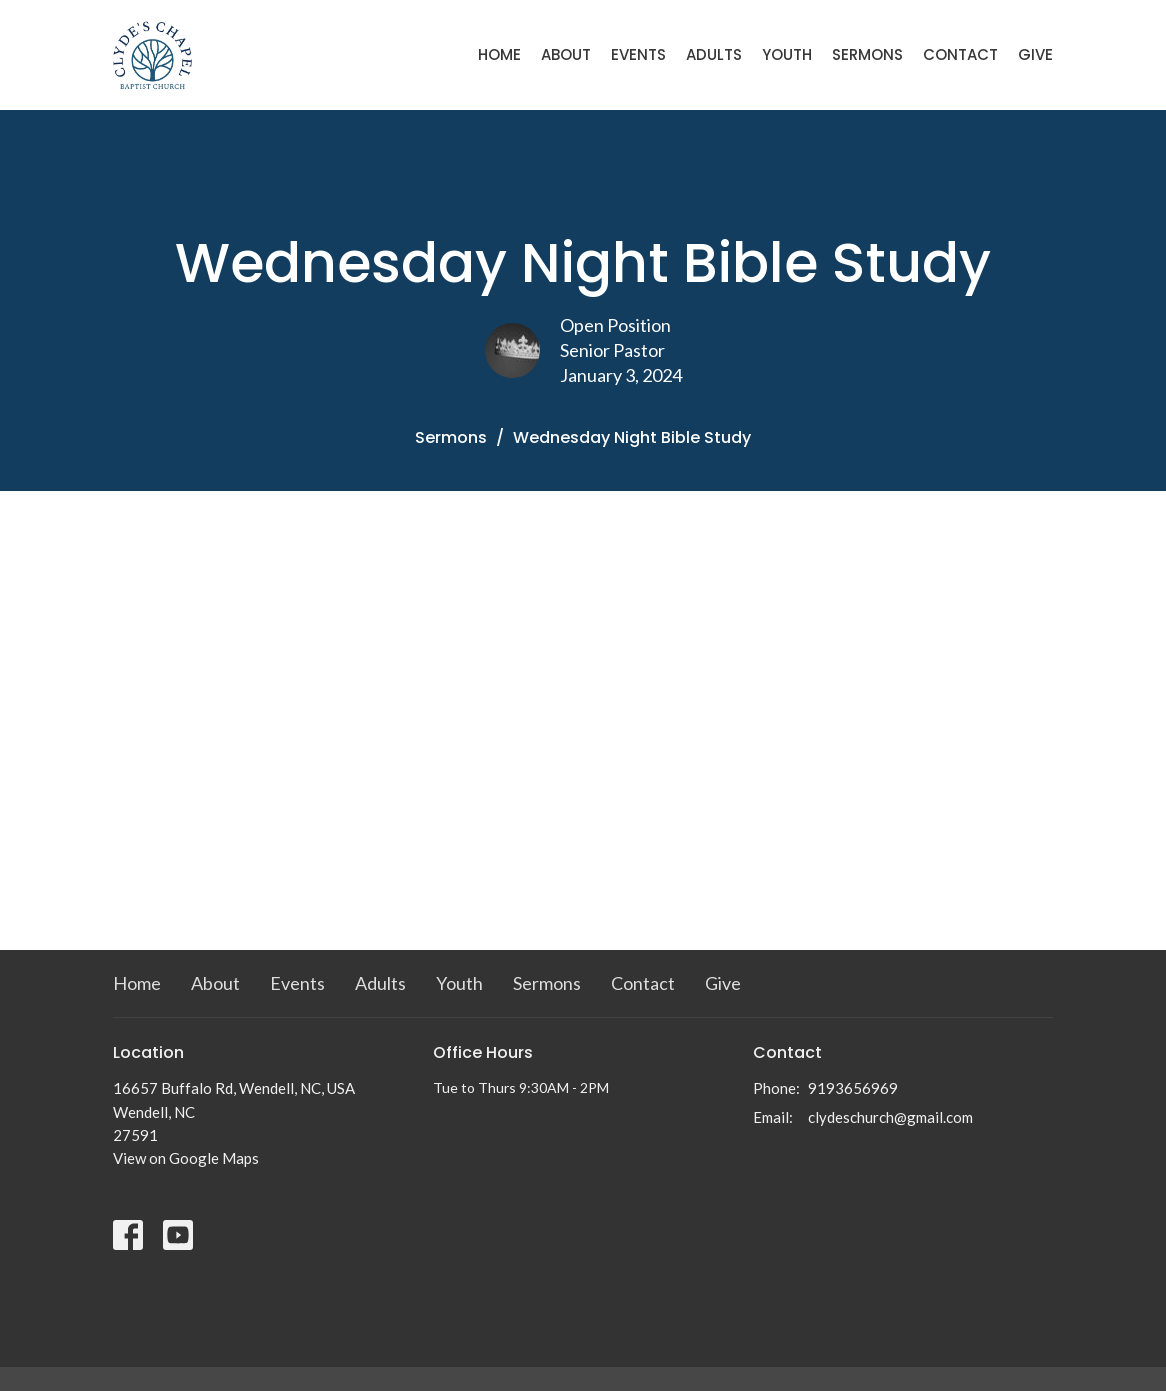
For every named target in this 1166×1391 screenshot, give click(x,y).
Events (638, 54)
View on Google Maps (186, 1158)
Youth (787, 54)
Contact (960, 54)
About (566, 54)
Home (499, 54)
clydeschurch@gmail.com (890, 1117)
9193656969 (853, 1088)
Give (1035, 54)
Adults (714, 54)
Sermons (867, 54)
